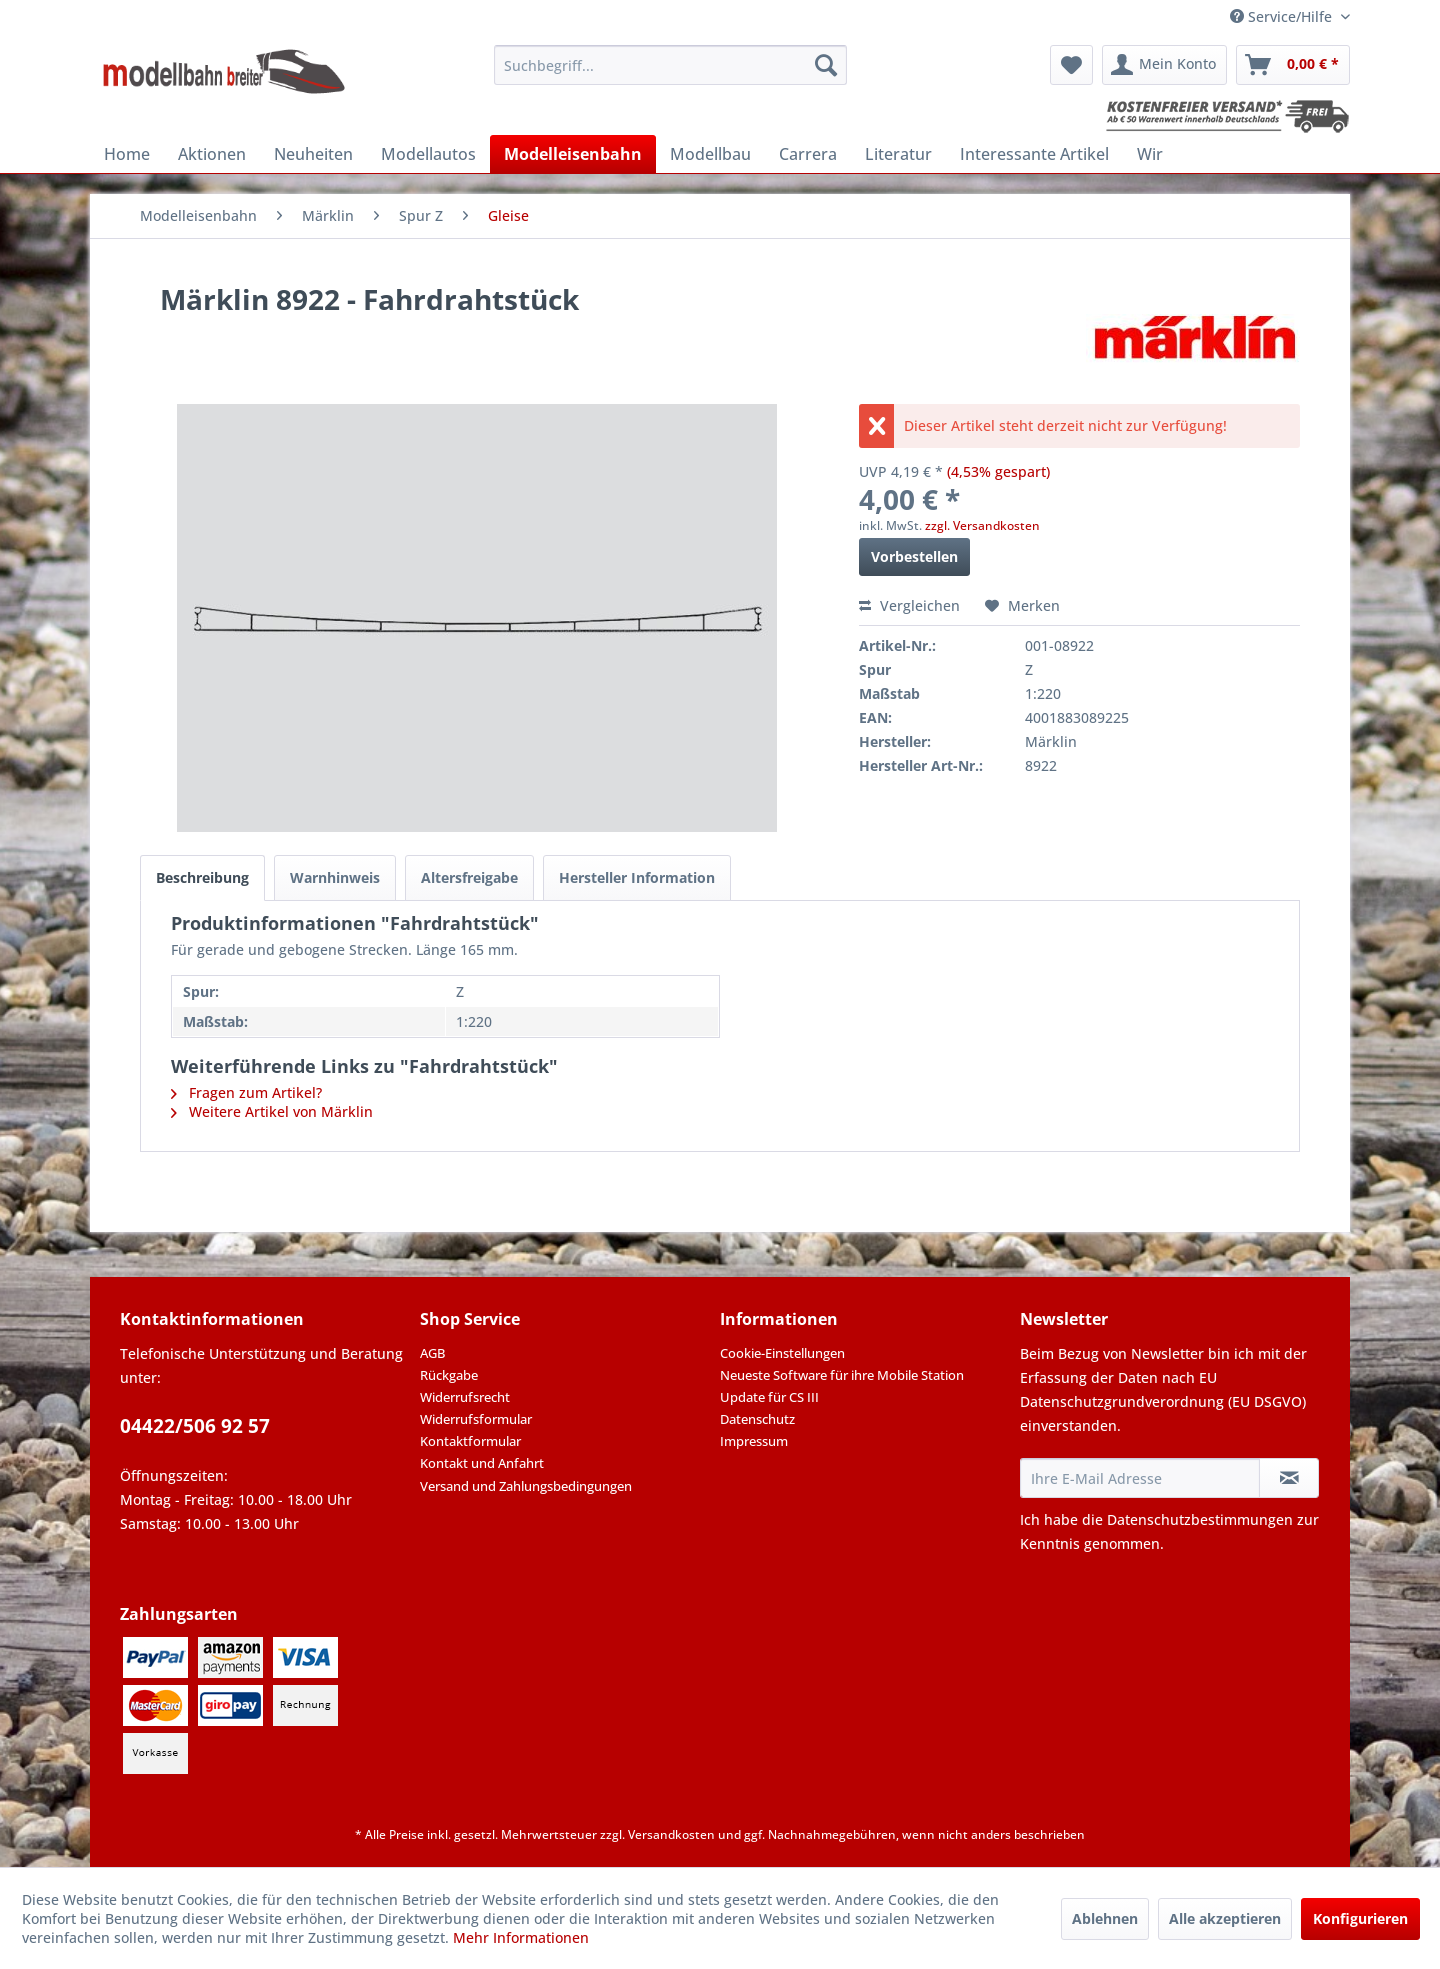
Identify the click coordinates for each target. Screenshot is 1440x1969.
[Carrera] (808, 154)
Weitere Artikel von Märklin (272, 1111)
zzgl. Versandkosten (982, 525)
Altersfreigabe (469, 877)
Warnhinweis (335, 877)
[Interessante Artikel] (1034, 154)
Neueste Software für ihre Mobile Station (842, 1375)
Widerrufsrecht (465, 1397)
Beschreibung (202, 877)
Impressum (754, 1441)
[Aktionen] (212, 154)
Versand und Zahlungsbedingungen (526, 1486)
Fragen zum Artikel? (246, 1092)
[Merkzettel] (1071, 65)
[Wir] (1150, 154)
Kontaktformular (470, 1441)
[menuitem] (670, 65)
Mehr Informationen (521, 1937)
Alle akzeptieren (1225, 1918)
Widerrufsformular (476, 1419)
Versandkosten (671, 1834)
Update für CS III (769, 1397)
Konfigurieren (1360, 1918)
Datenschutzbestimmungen (1200, 1519)
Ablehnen (1105, 1918)
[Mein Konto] (1164, 65)
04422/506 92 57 (195, 1426)
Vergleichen (909, 605)
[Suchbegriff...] (670, 65)
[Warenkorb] (1293, 65)
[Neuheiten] (313, 154)
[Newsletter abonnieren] (1289, 1478)
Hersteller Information (637, 877)
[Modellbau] (710, 154)
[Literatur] (898, 154)
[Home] (127, 154)
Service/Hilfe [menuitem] (1283, 16)
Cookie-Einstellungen (782, 1353)
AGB (432, 1353)
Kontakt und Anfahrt (482, 1463)
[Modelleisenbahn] (573, 154)
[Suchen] (826, 65)
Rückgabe (449, 1375)
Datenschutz (757, 1419)
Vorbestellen (914, 556)
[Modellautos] (428, 154)
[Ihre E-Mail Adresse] (1140, 1478)
